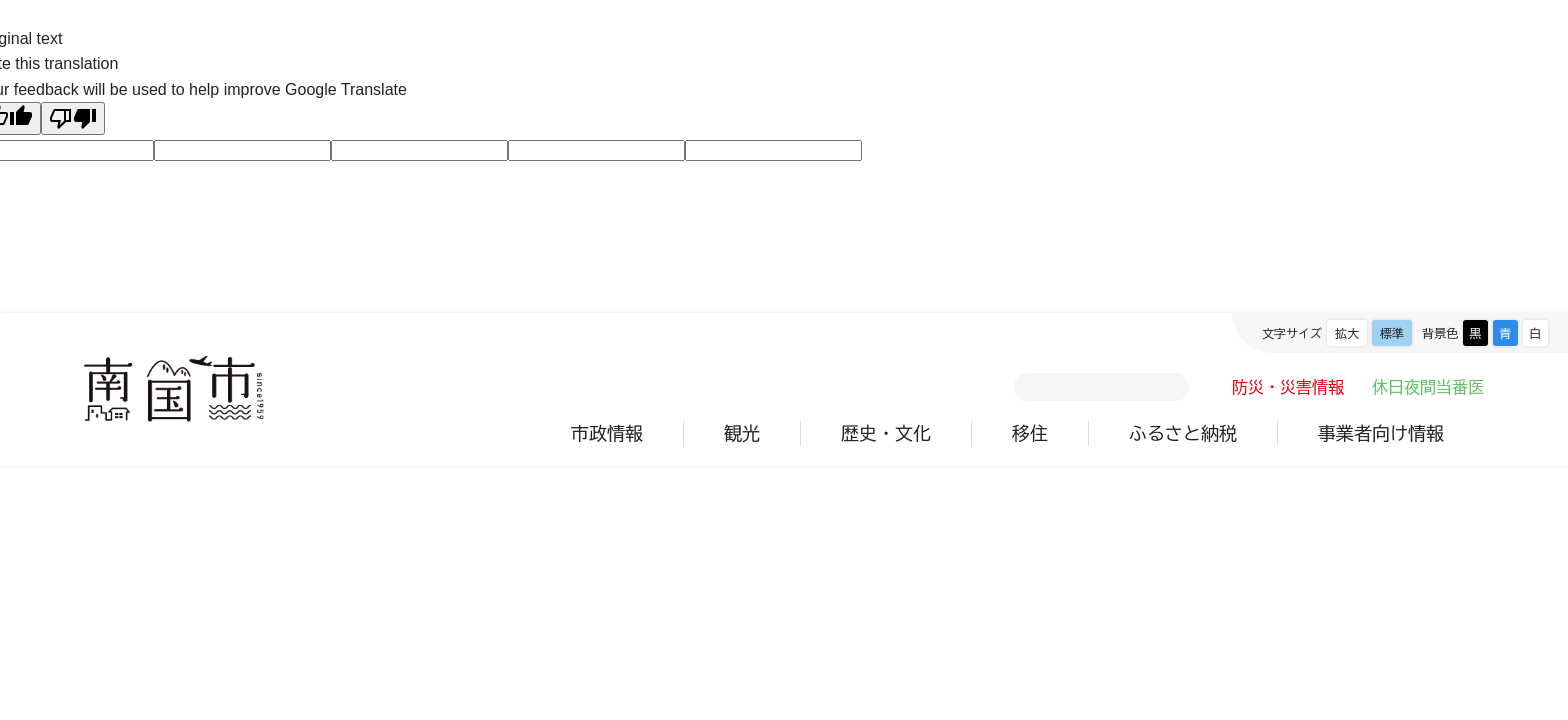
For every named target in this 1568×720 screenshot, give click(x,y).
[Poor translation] (73, 118)
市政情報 (607, 433)
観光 (742, 433)
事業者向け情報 (1381, 433)
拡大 (1347, 333)
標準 (1392, 333)
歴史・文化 (886, 433)
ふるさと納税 (1183, 433)
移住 (1030, 433)
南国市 (174, 390)
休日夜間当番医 (1428, 387)
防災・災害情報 (1288, 387)
